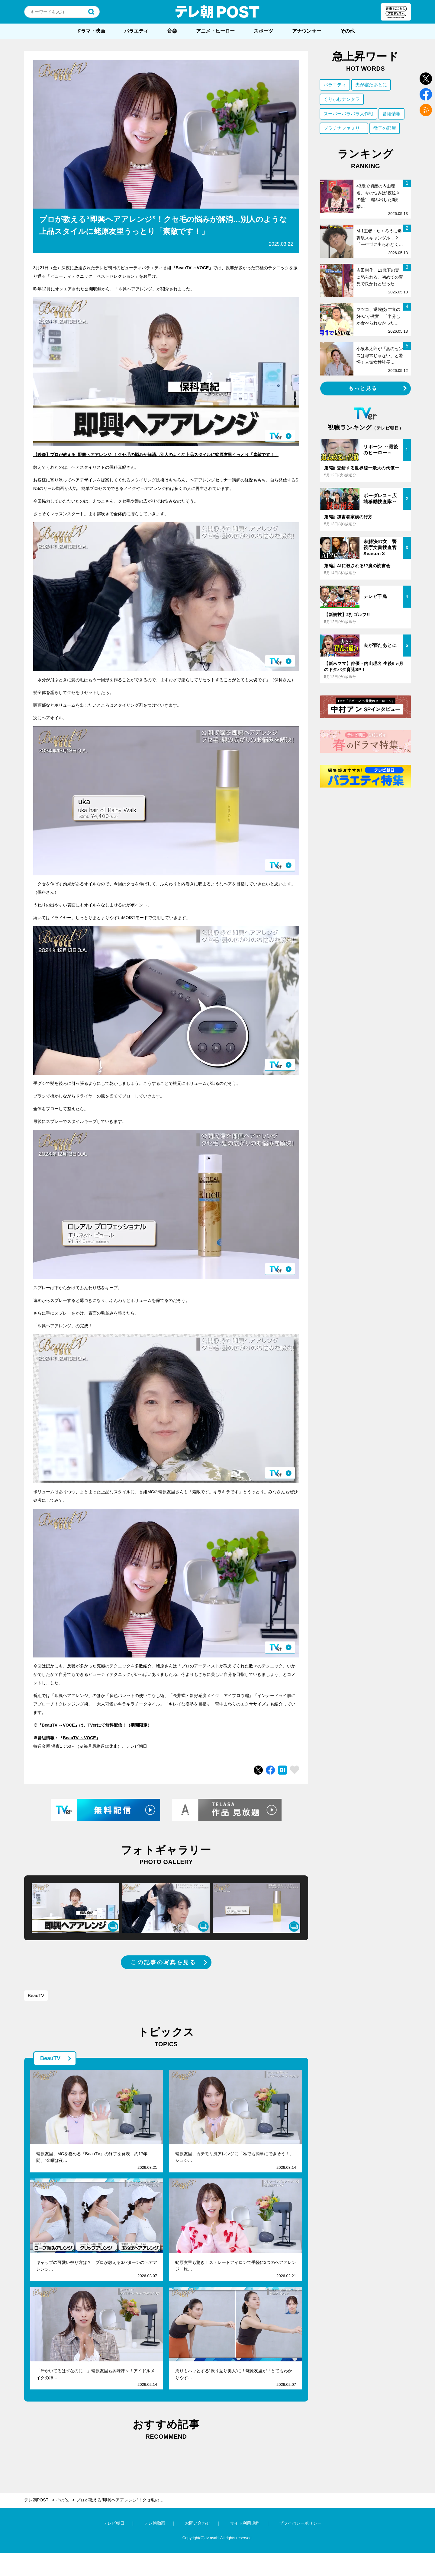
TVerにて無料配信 (105, 1725)
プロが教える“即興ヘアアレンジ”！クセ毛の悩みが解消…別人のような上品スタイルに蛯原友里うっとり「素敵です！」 (124, 2500)
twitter (426, 78)
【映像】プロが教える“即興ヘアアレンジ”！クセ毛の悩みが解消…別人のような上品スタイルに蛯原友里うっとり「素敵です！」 (156, 454)
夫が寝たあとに (371, 84)
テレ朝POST (217, 11)
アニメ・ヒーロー (215, 31)
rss (426, 110)
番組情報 (391, 113)
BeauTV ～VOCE (79, 1737)
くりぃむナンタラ (342, 99)
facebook (426, 94)
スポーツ (263, 31)
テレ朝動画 (154, 2523)
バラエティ (136, 31)
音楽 (172, 31)
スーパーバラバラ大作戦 (348, 113)
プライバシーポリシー (300, 2523)
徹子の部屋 (384, 128)
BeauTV (36, 1995)
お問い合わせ (197, 2523)
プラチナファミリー (344, 128)
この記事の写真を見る (163, 1962)
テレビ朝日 (113, 2523)
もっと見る (363, 388)
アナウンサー (306, 31)
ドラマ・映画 (90, 31)
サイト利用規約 (244, 2523)
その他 (347, 31)
